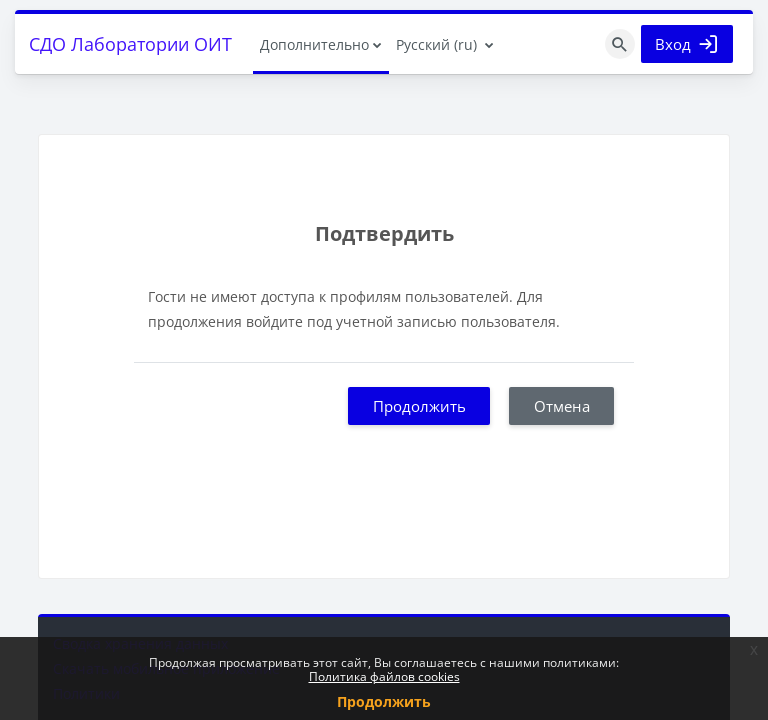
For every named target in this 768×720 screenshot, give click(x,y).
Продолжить (419, 406)
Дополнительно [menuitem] (314, 44)
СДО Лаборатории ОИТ (130, 44)
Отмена (562, 406)
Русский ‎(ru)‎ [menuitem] (436, 44)
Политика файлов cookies (384, 676)
